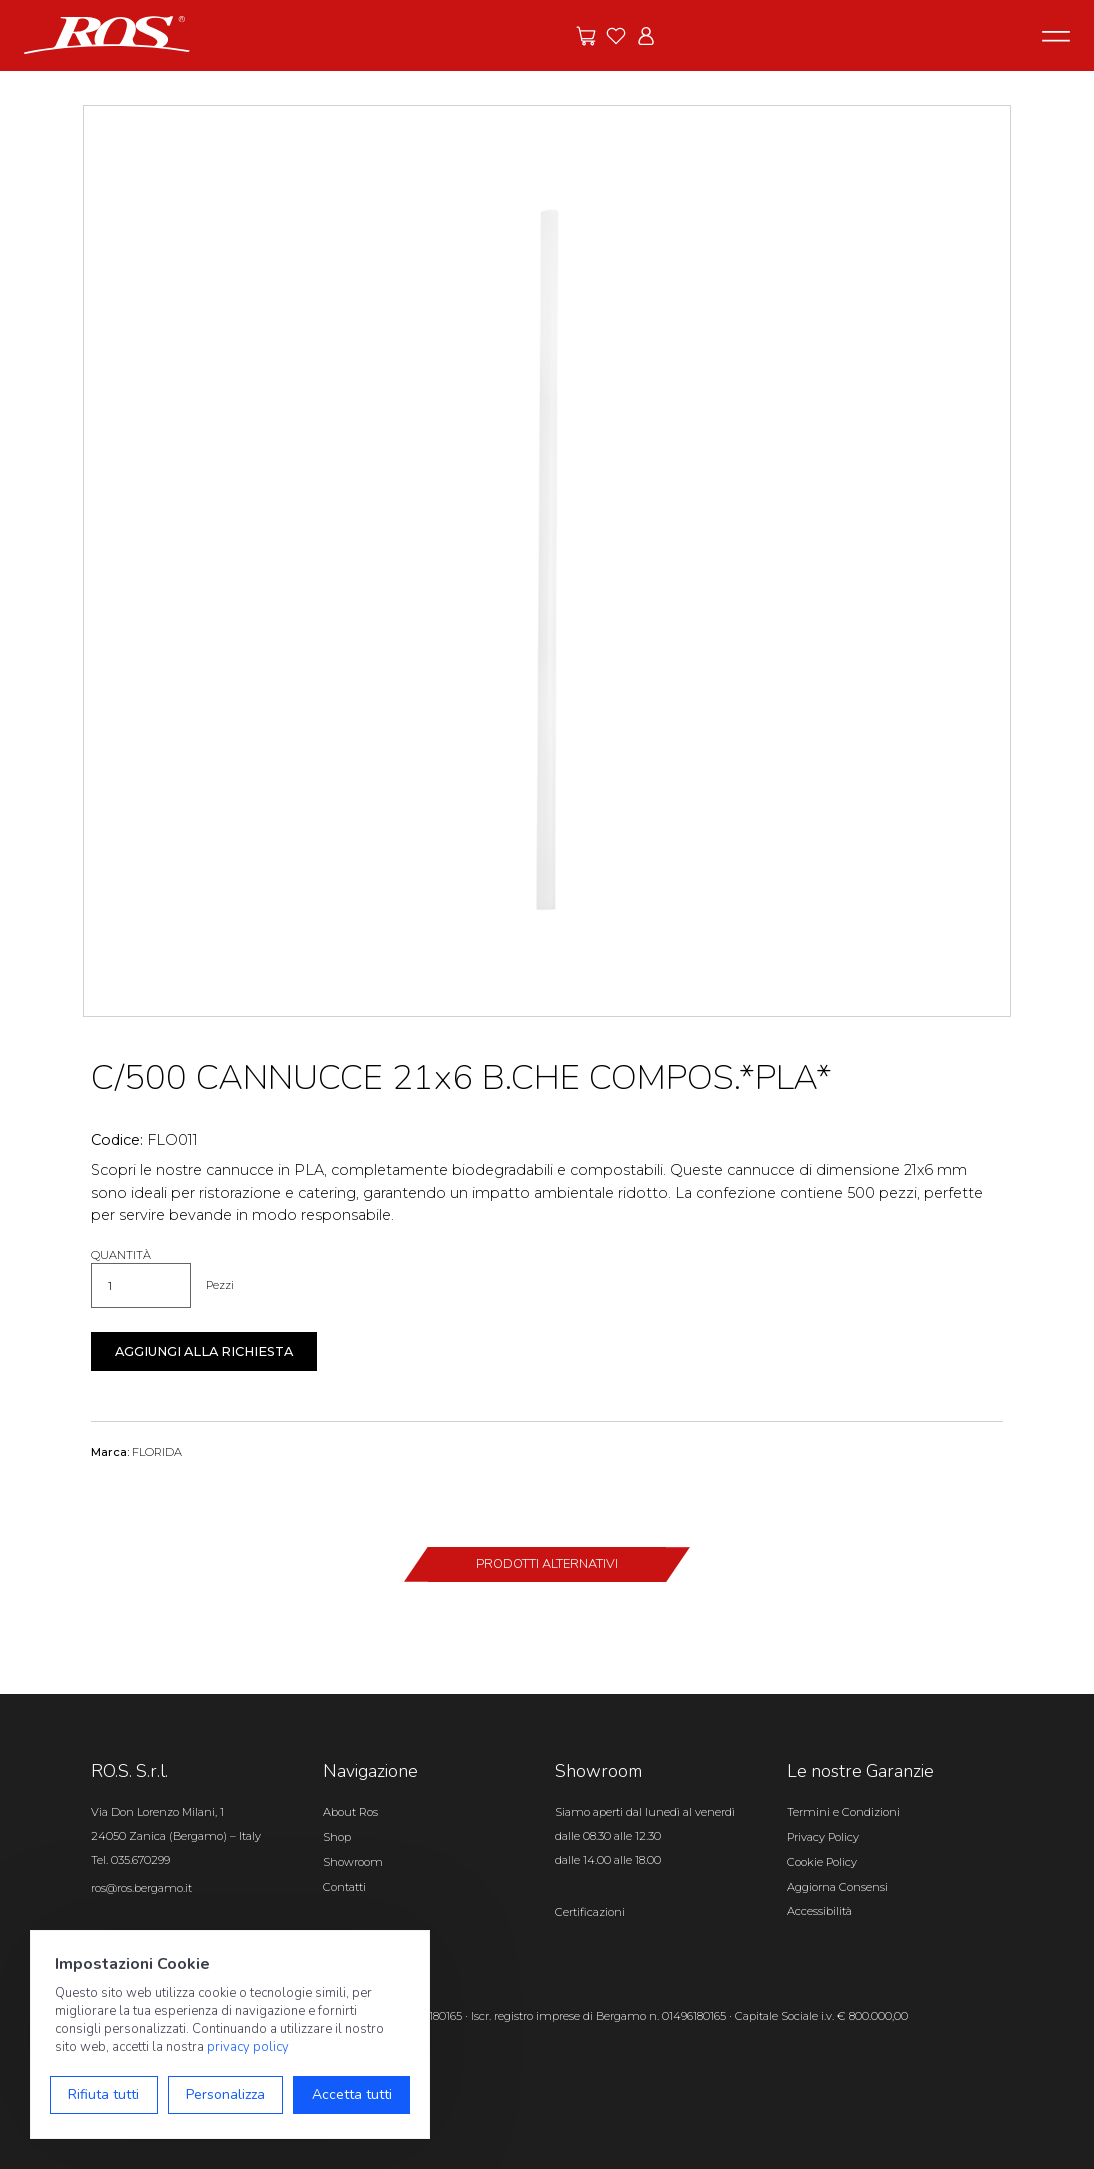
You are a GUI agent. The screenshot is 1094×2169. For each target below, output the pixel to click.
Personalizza (225, 2094)
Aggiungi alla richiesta (204, 1351)
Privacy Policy (823, 1837)
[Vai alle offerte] (586, 36)
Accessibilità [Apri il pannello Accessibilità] (819, 1911)
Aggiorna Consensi (837, 1887)
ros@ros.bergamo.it (141, 1888)
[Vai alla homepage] (107, 34)
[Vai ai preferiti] (616, 36)
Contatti (344, 1887)
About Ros (350, 1812)
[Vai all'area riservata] (646, 36)
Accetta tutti (352, 2094)
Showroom (353, 1862)
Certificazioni (590, 1912)
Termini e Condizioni (843, 1812)
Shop (337, 1837)
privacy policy (248, 2047)
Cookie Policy (822, 1862)
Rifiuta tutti (103, 2094)
